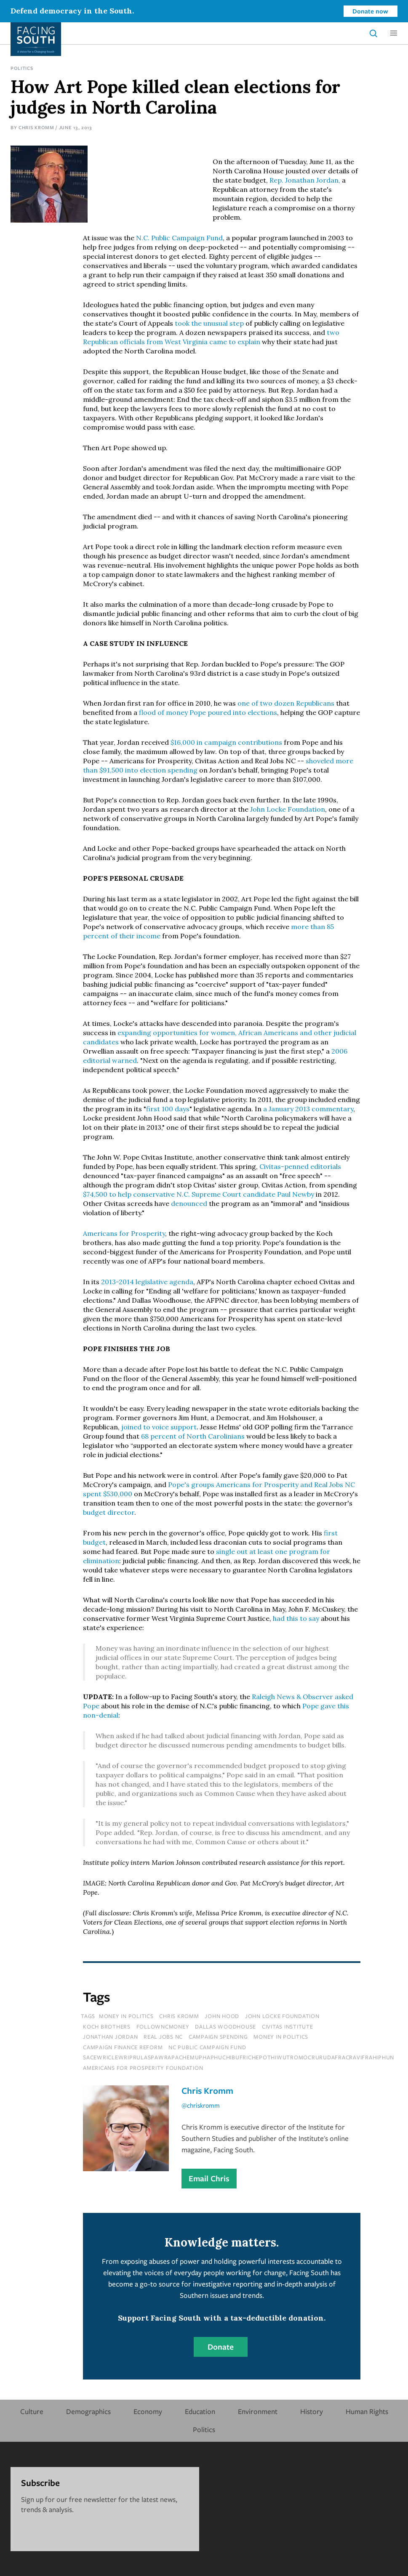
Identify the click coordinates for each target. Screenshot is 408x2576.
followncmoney (162, 2026)
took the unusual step (209, 323)
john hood (222, 2016)
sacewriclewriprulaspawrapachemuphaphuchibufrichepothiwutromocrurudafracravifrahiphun (238, 2057)
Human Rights (367, 2411)
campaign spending (218, 2036)
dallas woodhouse (225, 2026)
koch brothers (107, 2026)
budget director (108, 1512)
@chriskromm (200, 2105)
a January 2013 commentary (308, 1109)
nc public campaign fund (207, 2047)
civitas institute (287, 2026)
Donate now (370, 11)
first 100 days (167, 1109)
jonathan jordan (110, 2036)
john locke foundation (282, 2016)
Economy (147, 2411)
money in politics (280, 2036)
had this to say (296, 1618)
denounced (189, 1203)
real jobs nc (163, 2036)
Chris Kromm (36, 127)
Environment (257, 2411)
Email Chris (209, 2178)
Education (200, 2411)
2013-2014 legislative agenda (147, 1281)
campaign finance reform (123, 2047)
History (311, 2411)
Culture (31, 2411)
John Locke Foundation (287, 809)
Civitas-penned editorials (300, 1166)
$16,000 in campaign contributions (226, 742)
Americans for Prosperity (124, 1233)
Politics (22, 68)
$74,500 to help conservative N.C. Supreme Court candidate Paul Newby (198, 1194)
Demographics (88, 2411)
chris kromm (179, 2016)
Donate (221, 2346)
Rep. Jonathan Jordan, (304, 180)
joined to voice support (159, 1427)
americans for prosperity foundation (143, 2067)
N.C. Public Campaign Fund (179, 238)
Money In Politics (126, 2016)
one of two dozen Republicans (285, 703)
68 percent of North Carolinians (193, 1436)
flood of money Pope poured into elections (208, 712)
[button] (394, 33)
